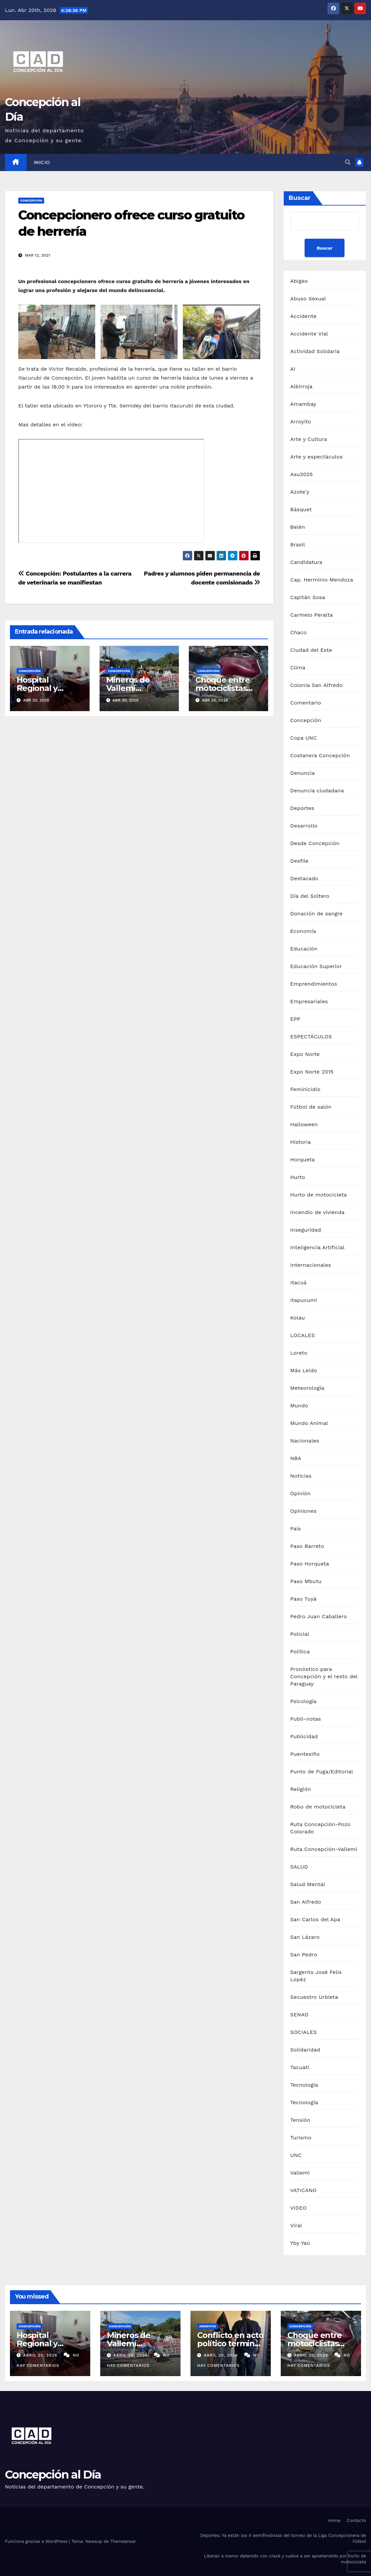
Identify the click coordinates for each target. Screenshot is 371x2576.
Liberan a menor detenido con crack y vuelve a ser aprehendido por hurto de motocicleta (285, 2558)
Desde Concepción (315, 843)
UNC (296, 2155)
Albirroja (301, 386)
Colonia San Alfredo (316, 685)
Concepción (31, 200)
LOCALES (302, 1335)
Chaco (298, 632)
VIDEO (298, 2208)
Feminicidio (305, 1089)
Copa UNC (303, 738)
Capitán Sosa (307, 597)
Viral (296, 2225)
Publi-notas (305, 1719)
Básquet (301, 509)
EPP (295, 1019)
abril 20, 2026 (41, 2355)
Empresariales (309, 1001)
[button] (347, 162)
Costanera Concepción (320, 755)
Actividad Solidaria (315, 351)
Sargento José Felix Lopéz (316, 1976)
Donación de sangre (316, 913)
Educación (304, 949)
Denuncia (302, 773)
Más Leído (303, 1370)
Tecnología (304, 2102)
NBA (295, 1458)
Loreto (299, 1353)
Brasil (297, 544)
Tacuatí (299, 2067)
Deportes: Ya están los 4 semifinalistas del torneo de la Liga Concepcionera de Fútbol (283, 2538)
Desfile (299, 861)
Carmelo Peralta (311, 615)
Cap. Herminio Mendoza (321, 580)
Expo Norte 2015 (312, 1072)
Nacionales (304, 1441)
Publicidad (304, 1736)
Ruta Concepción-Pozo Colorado (320, 1828)
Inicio (42, 162)
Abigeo (299, 281)
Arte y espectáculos (316, 457)
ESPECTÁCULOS (311, 1036)
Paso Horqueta (309, 1564)
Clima (297, 667)
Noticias (301, 1476)
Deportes (302, 808)
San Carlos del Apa (315, 1919)
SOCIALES (303, 2032)
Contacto (356, 2520)
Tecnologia (304, 2085)
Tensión (300, 2120)
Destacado (304, 878)
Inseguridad (305, 1230)
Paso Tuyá (303, 1599)
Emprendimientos (313, 984)
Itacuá (298, 1282)
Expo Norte (305, 1054)
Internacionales (310, 1265)
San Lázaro (305, 1937)
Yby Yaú (300, 2243)
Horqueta (302, 1159)
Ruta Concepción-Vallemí (323, 1849)
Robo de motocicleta (317, 1807)
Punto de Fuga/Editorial (321, 1771)
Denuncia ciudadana (317, 790)
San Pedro (303, 1954)
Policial (299, 1634)
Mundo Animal (309, 1423)
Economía (303, 931)
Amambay (303, 404)
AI (293, 369)
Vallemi (300, 2173)
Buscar (300, 198)
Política (300, 1651)
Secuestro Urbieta (314, 1997)
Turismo (301, 2137)
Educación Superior (316, 966)
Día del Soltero (310, 896)
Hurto (297, 1177)
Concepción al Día (53, 2475)
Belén (297, 527)
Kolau (297, 1318)
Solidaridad (305, 2050)
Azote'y (300, 492)
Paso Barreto (307, 1546)
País (295, 1528)
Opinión (300, 1493)
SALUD (299, 1867)
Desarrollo (304, 826)
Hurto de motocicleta (318, 1195)
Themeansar (123, 2541)
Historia (300, 1142)
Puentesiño (305, 1754)
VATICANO (303, 2190)
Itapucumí (303, 1300)
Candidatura (306, 562)
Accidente (303, 316)
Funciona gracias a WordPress (37, 2541)
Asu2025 (301, 474)
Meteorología (307, 1388)
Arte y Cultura (308, 439)
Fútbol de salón (311, 1107)
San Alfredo (305, 1902)
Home (334, 2520)
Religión (300, 1789)
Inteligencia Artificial (317, 1247)
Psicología (303, 1701)
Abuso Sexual (308, 298)
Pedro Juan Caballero (318, 1616)
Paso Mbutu (306, 1581)
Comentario (305, 703)
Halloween (304, 1124)
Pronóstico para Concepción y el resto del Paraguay (324, 1676)
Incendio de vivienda (317, 1212)
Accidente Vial (309, 334)
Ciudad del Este (311, 650)
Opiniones (303, 1511)
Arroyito (300, 421)
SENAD (299, 2014)
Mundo (299, 1405)
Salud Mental (307, 1884)
